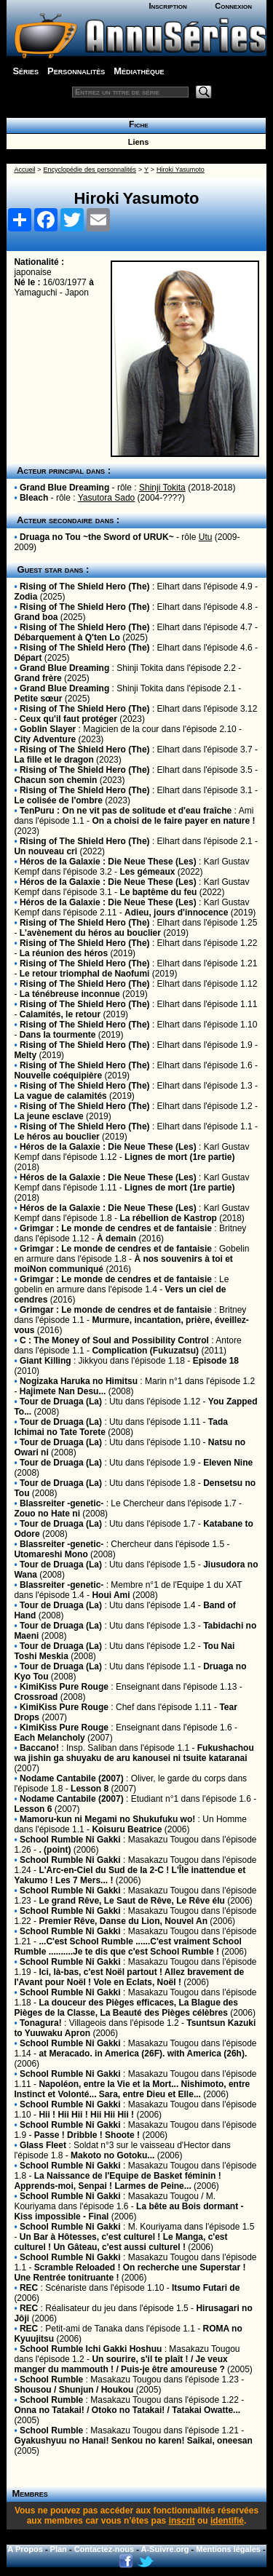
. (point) (55, 1850)
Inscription (167, 5)
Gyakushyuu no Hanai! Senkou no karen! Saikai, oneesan (133, 2441)
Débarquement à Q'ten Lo (67, 637)
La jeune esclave (48, 1116)
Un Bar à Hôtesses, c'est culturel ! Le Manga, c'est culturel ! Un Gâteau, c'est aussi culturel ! (120, 2242)
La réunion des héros (64, 953)
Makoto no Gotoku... (112, 2155)
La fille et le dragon (53, 760)
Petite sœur (38, 698)
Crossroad (36, 1697)
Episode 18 (216, 1361)
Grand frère (37, 678)
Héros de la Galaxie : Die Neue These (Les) (108, 861)
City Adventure (45, 739)
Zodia (25, 597)
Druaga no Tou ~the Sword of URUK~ (97, 537)
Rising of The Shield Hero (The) (85, 586)
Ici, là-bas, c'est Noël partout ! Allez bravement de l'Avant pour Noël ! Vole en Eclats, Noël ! (129, 1977)
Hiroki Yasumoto (181, 169)
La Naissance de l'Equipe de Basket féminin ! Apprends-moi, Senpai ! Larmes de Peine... (117, 2181)
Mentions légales (228, 2549)
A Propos (25, 2549)
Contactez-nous (104, 2549)
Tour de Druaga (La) (61, 1401)
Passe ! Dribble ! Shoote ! (87, 2135)
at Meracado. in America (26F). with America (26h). (143, 2053)
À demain (116, 1238)
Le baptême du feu (158, 892)
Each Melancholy (49, 1738)
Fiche (136, 124)
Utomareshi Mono (50, 1554)
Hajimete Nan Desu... (63, 1391)
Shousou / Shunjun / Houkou (73, 2390)
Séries (25, 70)
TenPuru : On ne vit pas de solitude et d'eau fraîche (126, 811)
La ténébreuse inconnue (70, 994)
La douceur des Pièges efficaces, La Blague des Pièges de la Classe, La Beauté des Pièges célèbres (125, 2007)
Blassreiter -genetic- (61, 1503)
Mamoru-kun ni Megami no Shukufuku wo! (107, 1819)
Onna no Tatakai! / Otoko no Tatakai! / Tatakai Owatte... (127, 2410)
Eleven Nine (228, 1463)
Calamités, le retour (60, 1014)
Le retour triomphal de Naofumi (85, 974)
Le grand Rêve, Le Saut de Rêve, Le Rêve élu (131, 1901)
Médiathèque (139, 70)
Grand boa (36, 617)
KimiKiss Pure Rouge (64, 1687)
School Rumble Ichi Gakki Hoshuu (91, 2349)
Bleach (34, 498)
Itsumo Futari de (206, 2288)
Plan (58, 2549)
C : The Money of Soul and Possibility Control (114, 1340)
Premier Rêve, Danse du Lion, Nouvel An (123, 1921)
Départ (27, 658)
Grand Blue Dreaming (64, 487)
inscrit (182, 2521)
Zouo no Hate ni (47, 1513)
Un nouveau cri (45, 851)
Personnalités (76, 70)
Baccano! (39, 1748)
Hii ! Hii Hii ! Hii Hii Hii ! (86, 2115)
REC (29, 2288)
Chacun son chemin (55, 780)
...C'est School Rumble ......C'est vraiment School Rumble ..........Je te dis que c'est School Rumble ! (127, 1946)
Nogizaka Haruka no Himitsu (79, 1381)
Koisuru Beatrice (127, 1829)
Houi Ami (111, 1595)
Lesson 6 (33, 1809)
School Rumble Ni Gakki (70, 1839)
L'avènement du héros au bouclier (90, 933)
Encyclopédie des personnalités (90, 169)
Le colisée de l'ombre (58, 800)
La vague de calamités (60, 1096)
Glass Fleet (43, 2145)
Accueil (24, 169)
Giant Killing (45, 1361)
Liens (136, 142)
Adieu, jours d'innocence (176, 912)
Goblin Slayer (48, 729)
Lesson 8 (89, 1789)
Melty (25, 1055)
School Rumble (51, 2379)
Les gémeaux (147, 872)
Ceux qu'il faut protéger (68, 719)
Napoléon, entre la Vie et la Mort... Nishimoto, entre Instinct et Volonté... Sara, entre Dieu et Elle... (132, 2089)
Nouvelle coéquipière (58, 1075)
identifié (227, 2521)
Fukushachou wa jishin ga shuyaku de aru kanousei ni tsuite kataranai (133, 1753)
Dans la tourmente (58, 1035)
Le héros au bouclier (56, 1137)
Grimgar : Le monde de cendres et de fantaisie (116, 1228)
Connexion (233, 5)
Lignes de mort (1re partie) (179, 1157)
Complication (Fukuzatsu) (145, 1350)
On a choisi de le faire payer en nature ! (173, 821)
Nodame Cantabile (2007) (72, 1778)
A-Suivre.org (165, 2549)
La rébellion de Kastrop (167, 1218)
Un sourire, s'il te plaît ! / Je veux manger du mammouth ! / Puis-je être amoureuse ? (120, 2364)
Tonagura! (41, 2023)
